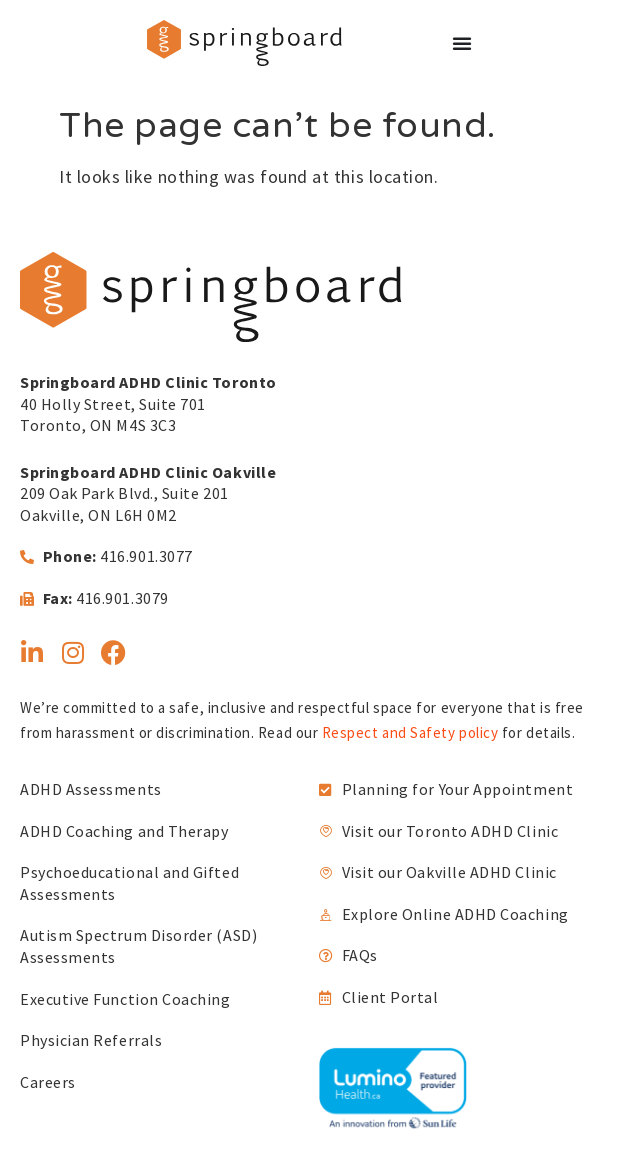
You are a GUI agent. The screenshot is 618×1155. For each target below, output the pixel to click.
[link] (244, 43)
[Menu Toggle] (462, 43)
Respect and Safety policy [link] (410, 732)
